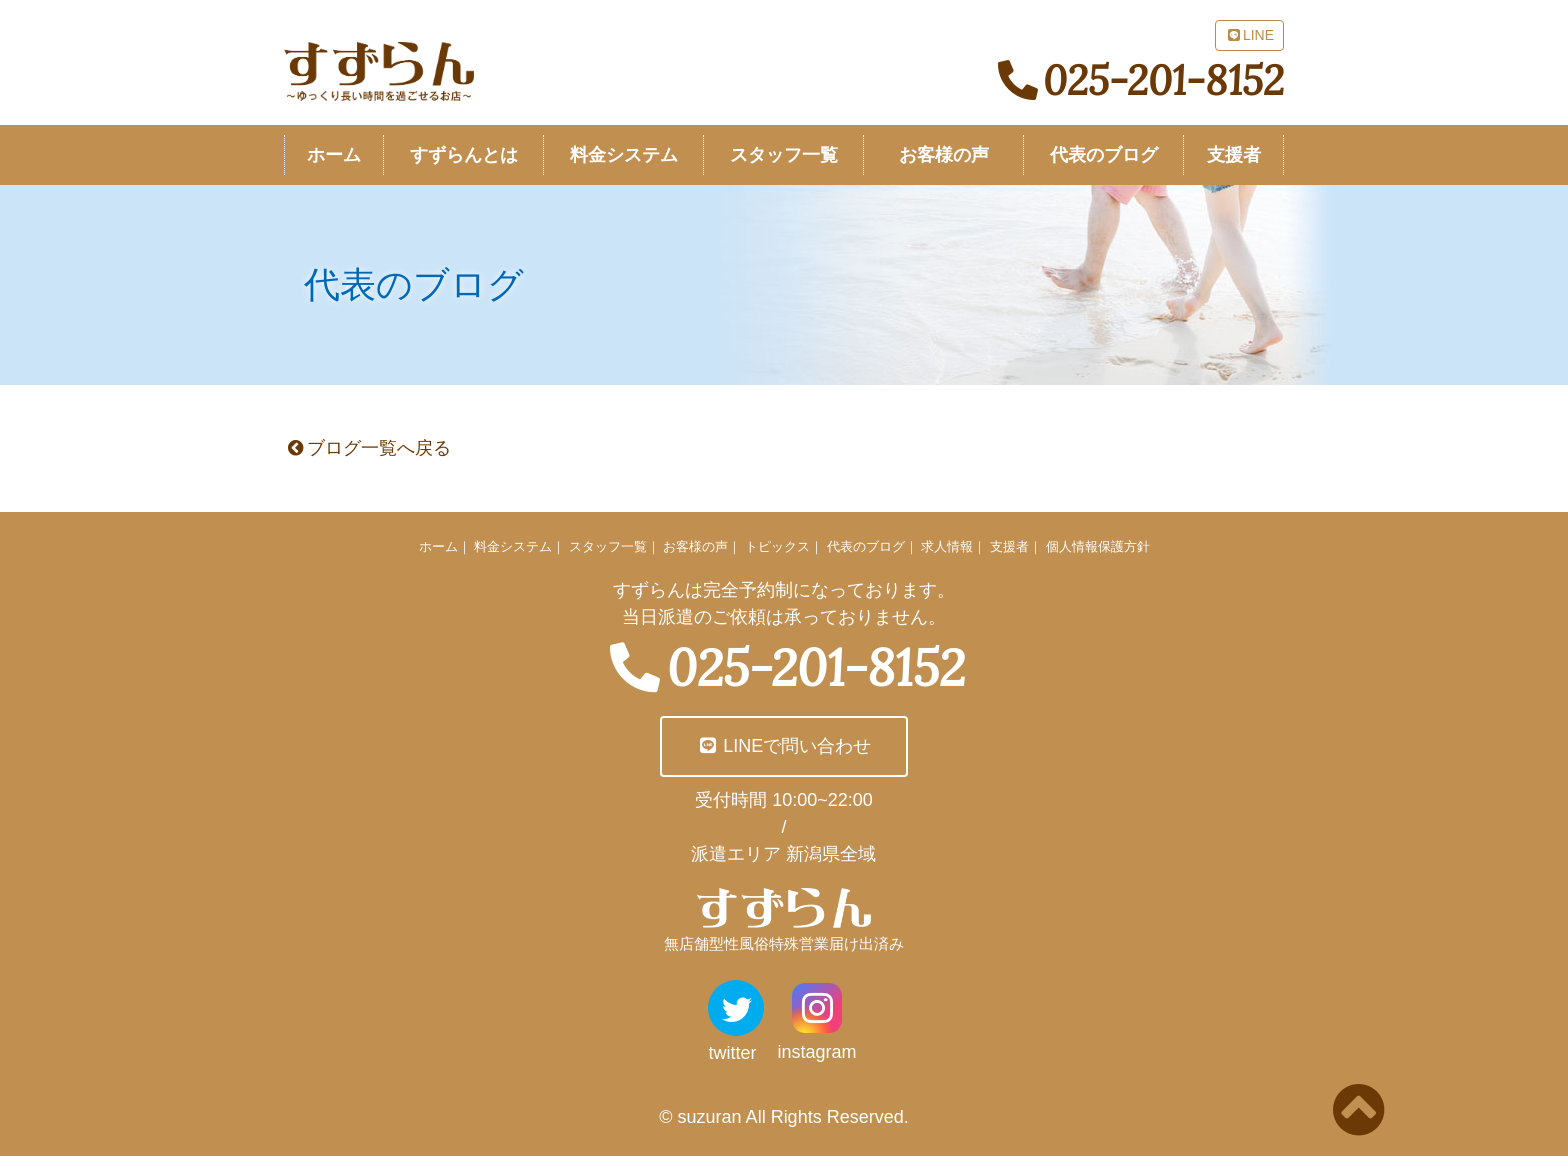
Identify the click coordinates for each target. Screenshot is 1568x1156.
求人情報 (947, 546)
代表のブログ (866, 546)
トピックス (777, 546)
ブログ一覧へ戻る (367, 448)
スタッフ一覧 (608, 546)
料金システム (513, 546)
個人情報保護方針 (1098, 546)
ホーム (438, 546)
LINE (1249, 35)
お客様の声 (695, 546)
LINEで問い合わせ (784, 746)
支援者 (1009, 546)
